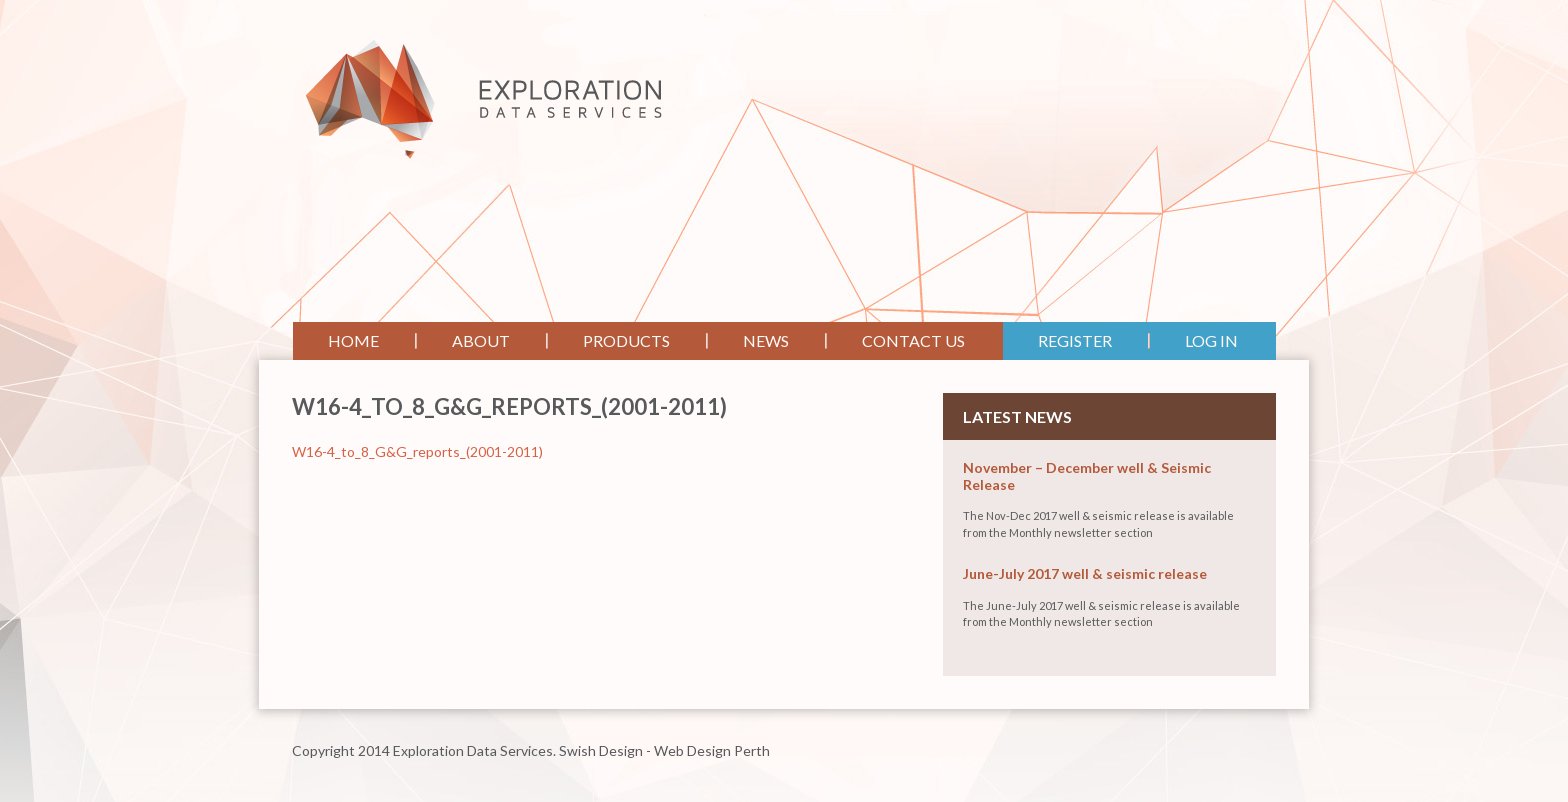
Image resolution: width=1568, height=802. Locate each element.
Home (353, 340)
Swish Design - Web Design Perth (664, 750)
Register (1075, 340)
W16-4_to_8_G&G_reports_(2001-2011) (417, 451)
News (766, 340)
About (481, 340)
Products (626, 340)
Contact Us (913, 340)
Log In (1211, 340)
